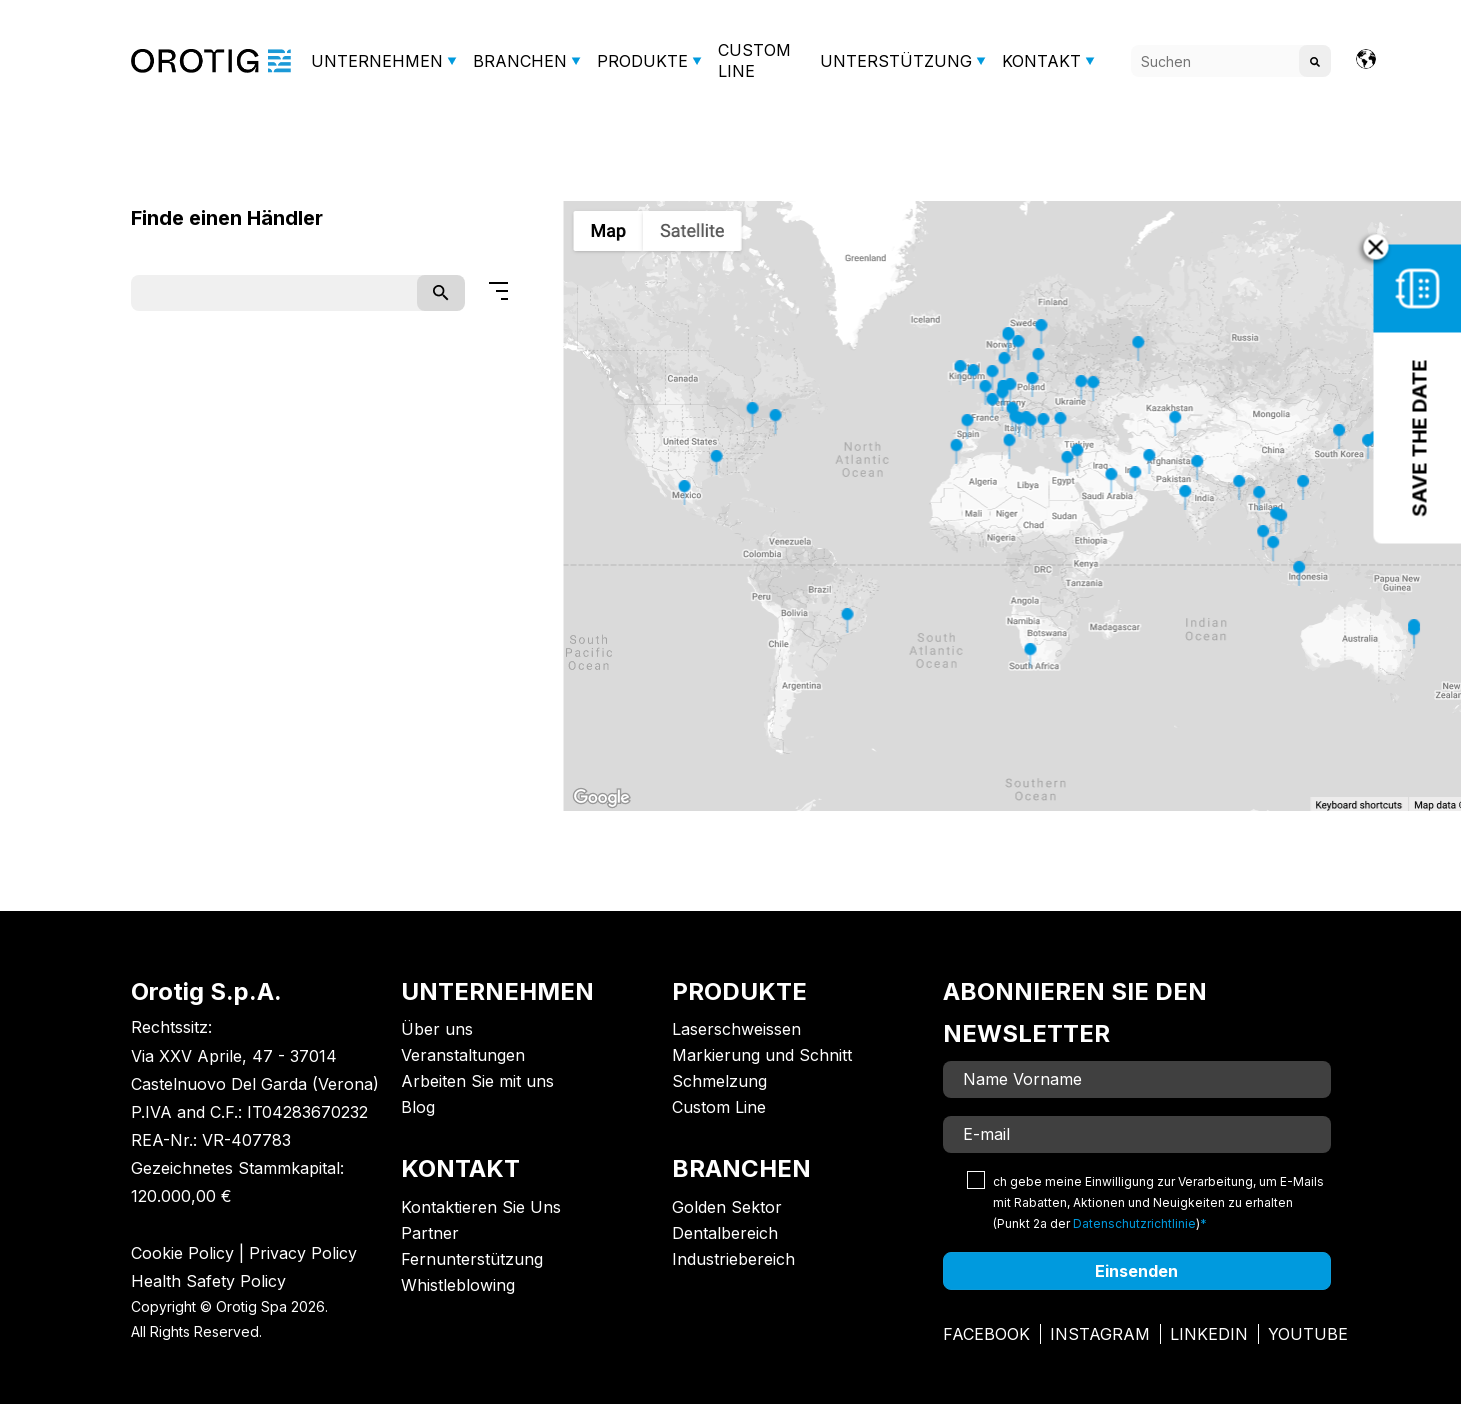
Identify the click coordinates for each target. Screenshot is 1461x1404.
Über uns (437, 1029)
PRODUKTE (642, 61)
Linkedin (1209, 1334)
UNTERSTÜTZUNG (896, 61)
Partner (430, 1233)
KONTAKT (1041, 61)
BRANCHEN (520, 61)
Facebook (986, 1334)
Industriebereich (733, 1259)
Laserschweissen (736, 1029)
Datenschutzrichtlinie (1134, 1223)
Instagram (1100, 1334)
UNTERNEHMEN (377, 61)
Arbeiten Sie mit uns (477, 1081)
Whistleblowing (458, 1285)
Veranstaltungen (463, 1055)
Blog (418, 1107)
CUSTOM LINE (754, 60)
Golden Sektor (727, 1207)
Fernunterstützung (472, 1259)
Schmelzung (719, 1081)
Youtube (1308, 1334)
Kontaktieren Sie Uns (481, 1207)
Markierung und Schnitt (762, 1055)
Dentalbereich (725, 1233)
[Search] (1231, 61)
